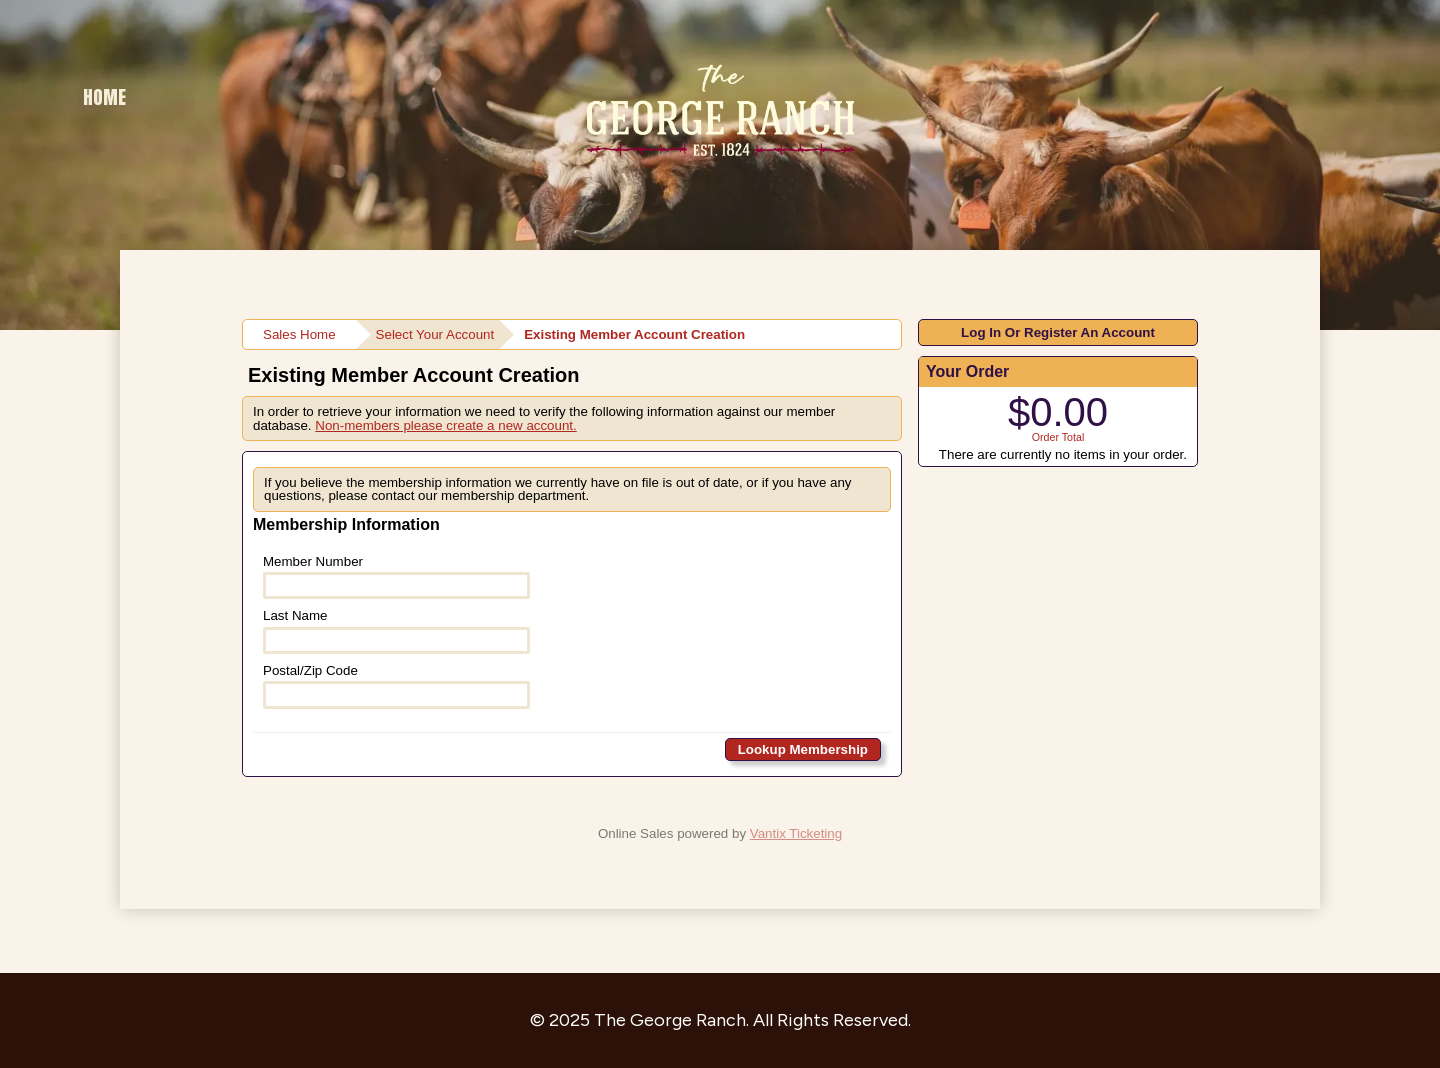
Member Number (396, 577)
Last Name (396, 631)
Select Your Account (435, 334)
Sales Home (299, 334)
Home (104, 97)
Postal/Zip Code (396, 686)
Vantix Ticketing (796, 833)
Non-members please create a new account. (446, 425)
